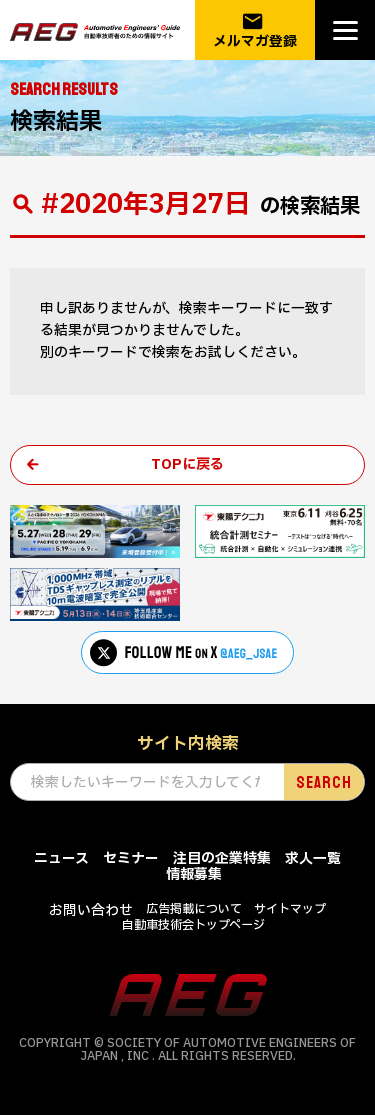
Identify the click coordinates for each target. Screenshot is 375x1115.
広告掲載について (194, 909)
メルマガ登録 (255, 30)
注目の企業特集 (222, 858)
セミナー (131, 858)
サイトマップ (290, 909)
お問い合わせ (91, 910)
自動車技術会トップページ (193, 925)
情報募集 (194, 874)
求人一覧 (313, 858)
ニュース (61, 858)
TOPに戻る (187, 464)
